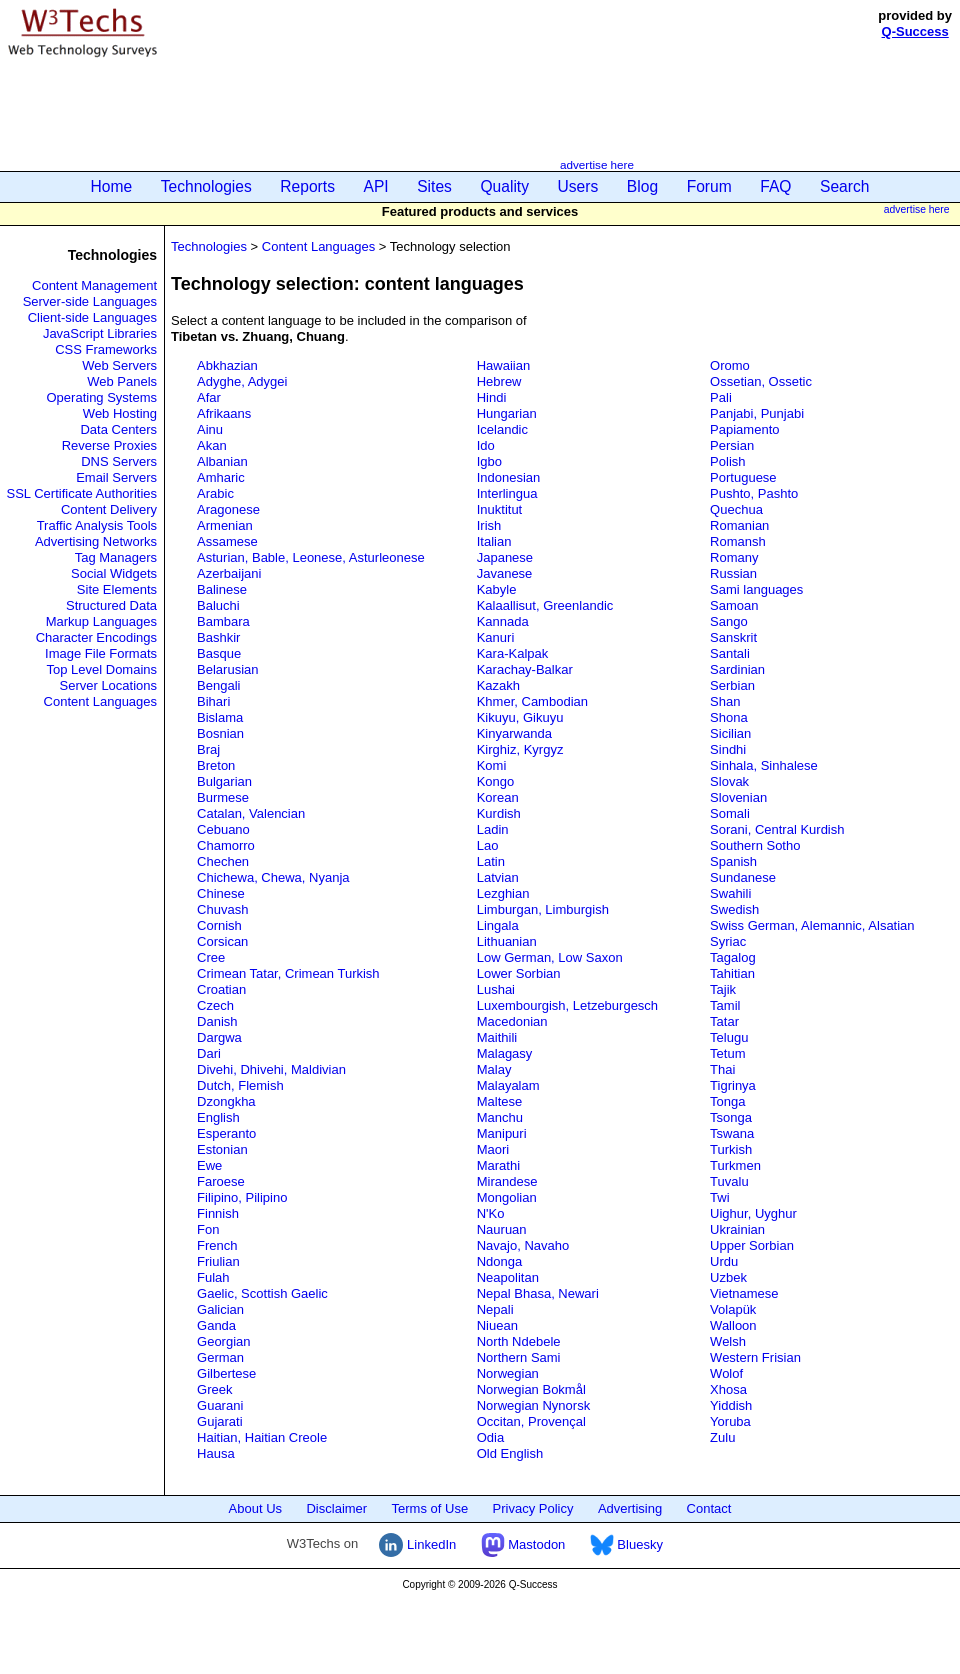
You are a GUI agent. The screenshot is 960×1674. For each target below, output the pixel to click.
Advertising (630, 1508)
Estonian (222, 1149)
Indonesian (509, 477)
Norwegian (508, 1373)
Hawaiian (503, 365)
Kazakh (498, 685)
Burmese (223, 797)
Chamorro (226, 845)
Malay (494, 1069)
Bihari (213, 701)
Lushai (496, 989)
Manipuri (502, 1133)
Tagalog (733, 957)
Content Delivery (109, 509)
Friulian (218, 1261)
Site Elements (117, 589)
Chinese (221, 893)
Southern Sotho (755, 845)
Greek (214, 1389)
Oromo (730, 365)
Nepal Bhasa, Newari (538, 1293)
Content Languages (100, 701)
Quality (504, 186)
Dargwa (219, 1037)
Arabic (215, 493)
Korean (498, 797)
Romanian (739, 525)
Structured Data (111, 605)
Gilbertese (226, 1373)
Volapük (733, 1309)
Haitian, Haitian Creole (262, 1437)
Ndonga (500, 1261)
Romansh (738, 541)
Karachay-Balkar (525, 669)
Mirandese (507, 1181)
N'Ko (491, 1213)
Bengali (218, 685)
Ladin (493, 829)
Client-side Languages (92, 317)
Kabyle (497, 589)
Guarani (220, 1405)
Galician (220, 1309)
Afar (209, 397)
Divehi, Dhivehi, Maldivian (271, 1069)
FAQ (775, 186)
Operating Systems (102, 397)
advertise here (597, 164)
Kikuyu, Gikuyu (520, 717)
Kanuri (496, 637)
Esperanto (226, 1133)
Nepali (495, 1309)
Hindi (492, 397)
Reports (307, 186)
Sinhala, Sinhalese (764, 765)
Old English (510, 1453)
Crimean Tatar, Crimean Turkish (288, 973)
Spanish (733, 861)
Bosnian (220, 733)
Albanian (222, 461)
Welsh (728, 1341)
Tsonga (731, 1117)
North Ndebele (519, 1341)
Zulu (722, 1437)
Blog (642, 186)
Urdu (724, 1261)
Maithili (497, 1037)
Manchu (500, 1117)
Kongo (496, 781)
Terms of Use (430, 1508)
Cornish (219, 925)
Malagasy (505, 1053)
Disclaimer (336, 1508)
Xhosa (728, 1389)
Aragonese (228, 509)
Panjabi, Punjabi (757, 413)
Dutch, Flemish (240, 1085)
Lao (488, 845)
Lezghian (503, 893)
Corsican (222, 941)
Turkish (731, 1149)
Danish (217, 1021)
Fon (208, 1229)
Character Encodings (96, 637)
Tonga (727, 1101)
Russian (733, 573)
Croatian (221, 989)
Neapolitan (508, 1277)
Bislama (220, 717)
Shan (725, 701)
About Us (255, 1508)
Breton (216, 765)
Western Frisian (755, 1357)
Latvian (498, 877)
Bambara (223, 621)
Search (844, 186)
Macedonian (512, 1021)
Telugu (729, 1037)
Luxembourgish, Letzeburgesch (567, 1005)
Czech (215, 1005)
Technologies (206, 186)
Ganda (216, 1325)
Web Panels (122, 381)
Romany (734, 557)
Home (112, 186)
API (376, 186)
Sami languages (756, 589)
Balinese (222, 589)
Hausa (216, 1453)
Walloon (733, 1325)
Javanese (505, 573)
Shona (729, 717)
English (218, 1117)
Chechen (223, 861)
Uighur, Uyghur (753, 1213)
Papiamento (744, 429)
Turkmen (735, 1165)
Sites (434, 186)
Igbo (489, 461)
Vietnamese (744, 1293)
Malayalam (508, 1085)
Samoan (734, 605)
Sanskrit (733, 637)
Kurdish (499, 813)
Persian (732, 445)
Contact (709, 1508)
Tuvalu (729, 1181)
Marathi (498, 1165)
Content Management (94, 285)
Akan (212, 445)
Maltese (500, 1101)
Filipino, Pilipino (242, 1197)
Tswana (732, 1133)
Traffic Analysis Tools (97, 525)
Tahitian (732, 973)
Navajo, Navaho (523, 1245)
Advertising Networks (96, 541)
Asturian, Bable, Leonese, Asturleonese (311, 557)
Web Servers (119, 365)
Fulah (213, 1277)
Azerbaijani (229, 573)
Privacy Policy (533, 1508)
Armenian (225, 525)
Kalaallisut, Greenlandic (545, 605)
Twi (720, 1197)
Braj (208, 749)
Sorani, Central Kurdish (777, 829)
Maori (493, 1149)
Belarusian (227, 669)
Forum (709, 186)
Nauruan (502, 1229)
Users (578, 186)
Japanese (505, 557)
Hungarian (507, 413)
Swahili (730, 893)
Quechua (736, 509)
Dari (209, 1053)
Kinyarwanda (514, 733)
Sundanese (743, 877)
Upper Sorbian (752, 1245)
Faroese (221, 1181)
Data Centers (118, 429)
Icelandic (502, 429)
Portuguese (743, 477)
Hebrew (499, 381)
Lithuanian (507, 941)
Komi (492, 765)
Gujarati (220, 1421)
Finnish (218, 1213)
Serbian (732, 685)
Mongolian (507, 1197)
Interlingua (507, 493)
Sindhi (728, 749)
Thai (722, 1069)
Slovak (729, 781)
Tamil (725, 1005)
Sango (729, 621)
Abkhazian (227, 365)
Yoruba (730, 1421)
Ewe (209, 1165)
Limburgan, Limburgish (543, 909)
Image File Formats (101, 653)
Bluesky (626, 1544)
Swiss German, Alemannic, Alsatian (812, 925)
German (220, 1357)
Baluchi (218, 605)
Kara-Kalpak (513, 653)
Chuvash (222, 909)
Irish (489, 525)
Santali (730, 653)
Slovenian (738, 797)
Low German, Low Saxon (550, 957)
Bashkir (218, 637)
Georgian (223, 1341)
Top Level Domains (101, 669)
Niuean (497, 1325)
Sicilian (730, 733)
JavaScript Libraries (100, 333)
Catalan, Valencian (251, 813)
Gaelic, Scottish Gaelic (262, 1293)
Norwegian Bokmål (531, 1389)
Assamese (227, 541)
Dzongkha (226, 1101)
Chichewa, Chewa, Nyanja (273, 877)
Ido (486, 445)
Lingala (498, 925)
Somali (730, 813)
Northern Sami (519, 1357)
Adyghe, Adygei (242, 381)
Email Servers (116, 477)
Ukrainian (737, 1229)
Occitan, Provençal (531, 1421)
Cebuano (223, 829)
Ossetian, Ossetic (761, 381)
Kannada (503, 621)
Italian (494, 541)
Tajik (723, 989)
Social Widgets (114, 573)
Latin (491, 861)
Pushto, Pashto (754, 493)
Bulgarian (224, 781)
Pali (721, 397)
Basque (219, 653)
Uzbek (728, 1277)
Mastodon (523, 1544)
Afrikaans (224, 413)
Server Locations (108, 685)
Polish (727, 461)
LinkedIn (417, 1544)
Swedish (734, 909)
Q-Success (915, 31)
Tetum (727, 1053)
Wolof (726, 1373)
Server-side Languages (90, 301)
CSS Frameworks (106, 349)
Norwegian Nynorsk (533, 1405)
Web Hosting (120, 413)
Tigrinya (733, 1085)
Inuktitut (500, 509)
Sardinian (737, 669)
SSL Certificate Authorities (82, 493)
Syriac (728, 941)
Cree (211, 957)
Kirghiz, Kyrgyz (520, 749)
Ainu (210, 429)
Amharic (221, 477)
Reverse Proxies (109, 445)
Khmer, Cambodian (532, 701)
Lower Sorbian (519, 973)
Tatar (724, 1021)
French (217, 1245)
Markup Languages (101, 621)
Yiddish (731, 1405)
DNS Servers (119, 461)
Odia (490, 1437)
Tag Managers (116, 557)
